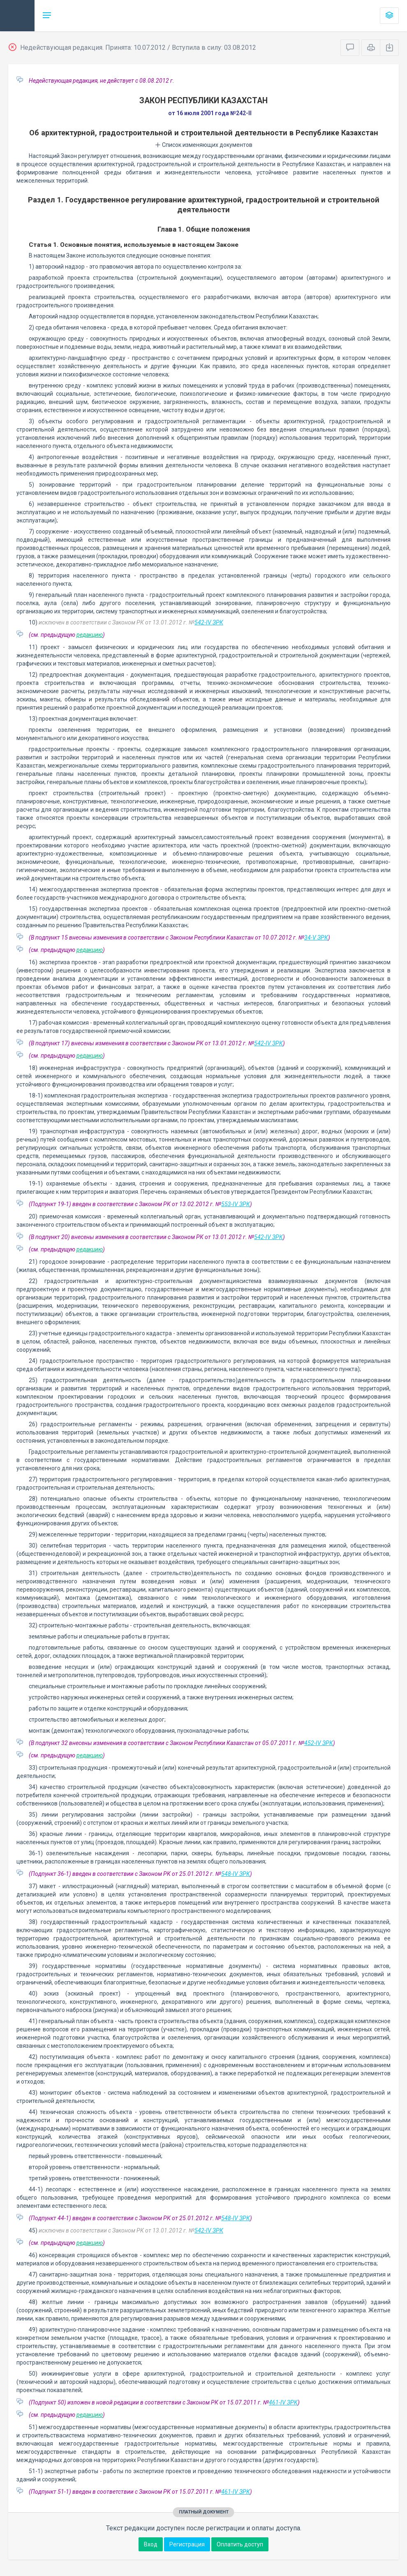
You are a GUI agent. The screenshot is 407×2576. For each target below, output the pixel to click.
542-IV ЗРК (208, 622)
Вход (150, 2544)
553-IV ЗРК (235, 1204)
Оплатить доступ (240, 2544)
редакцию (89, 634)
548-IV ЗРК (235, 1874)
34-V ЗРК (316, 937)
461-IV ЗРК (283, 2402)
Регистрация (187, 2544)
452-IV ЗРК (318, 1743)
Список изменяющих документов (203, 145)
